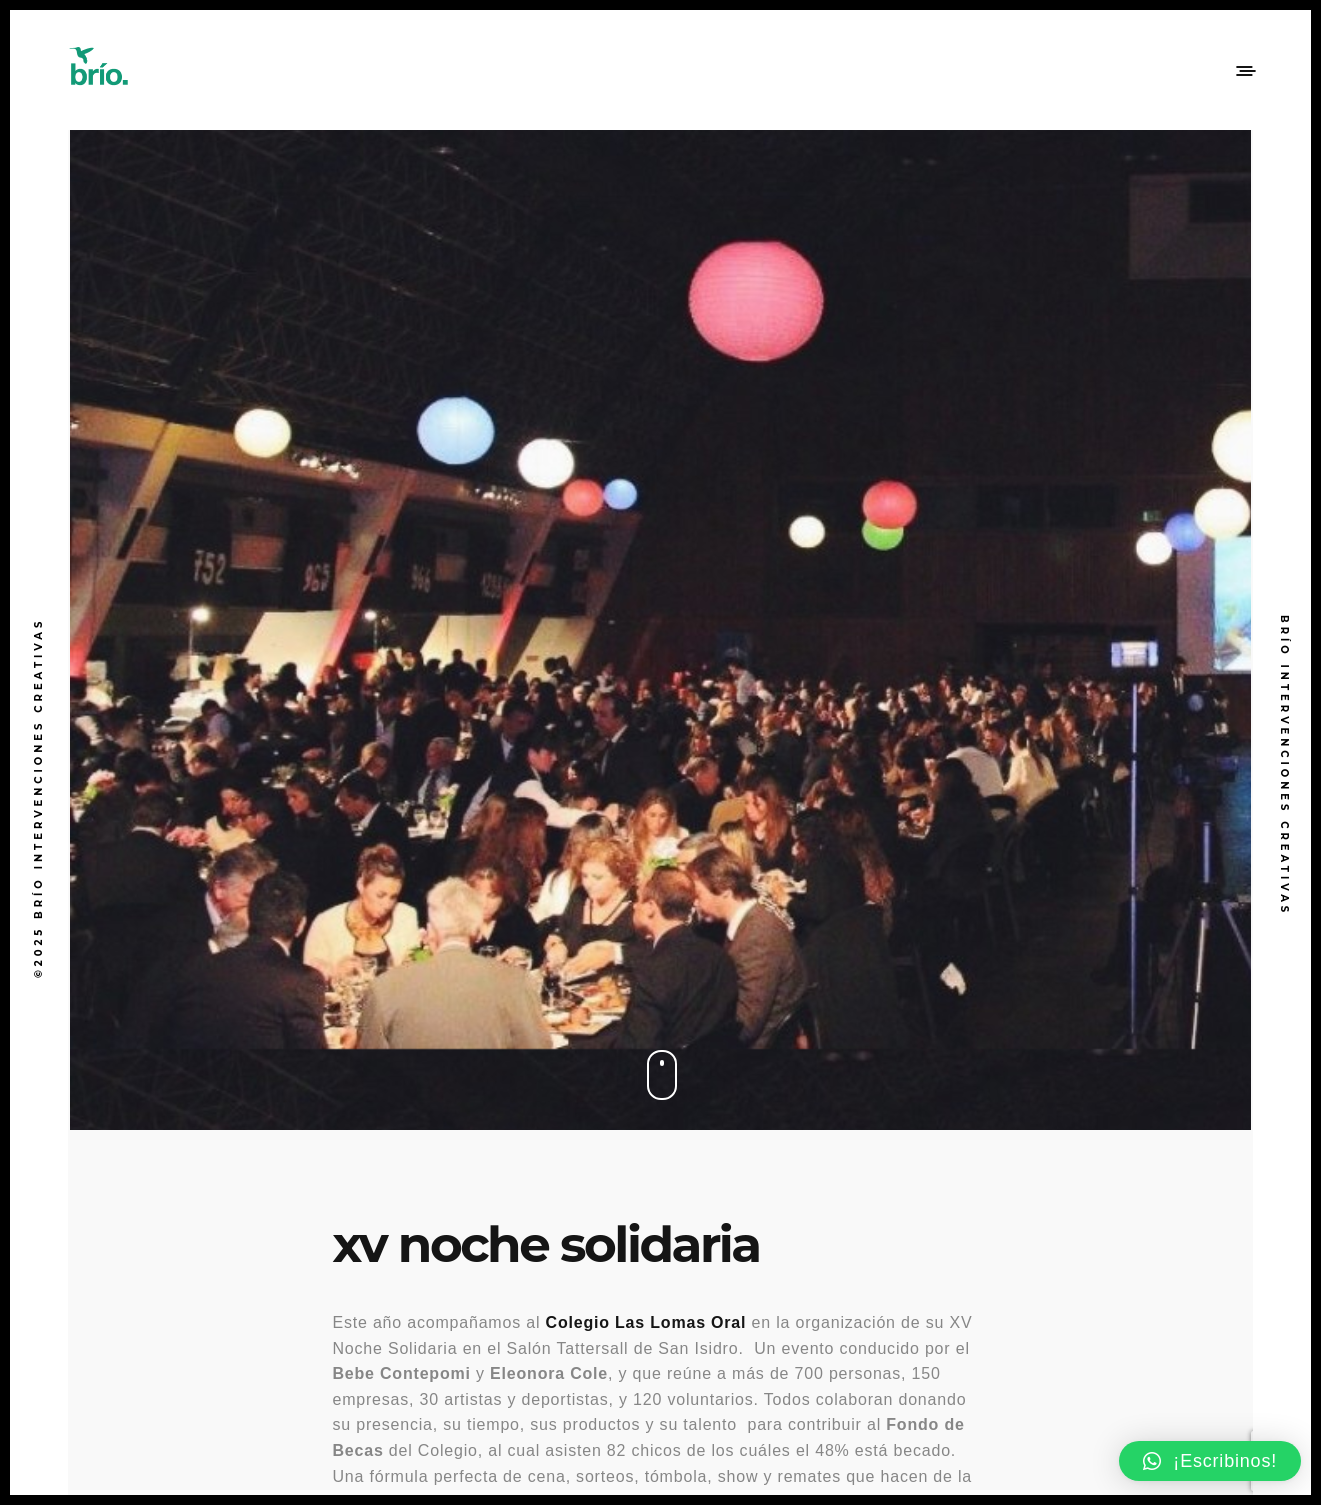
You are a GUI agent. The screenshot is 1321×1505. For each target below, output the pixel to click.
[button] (1210, 1461)
